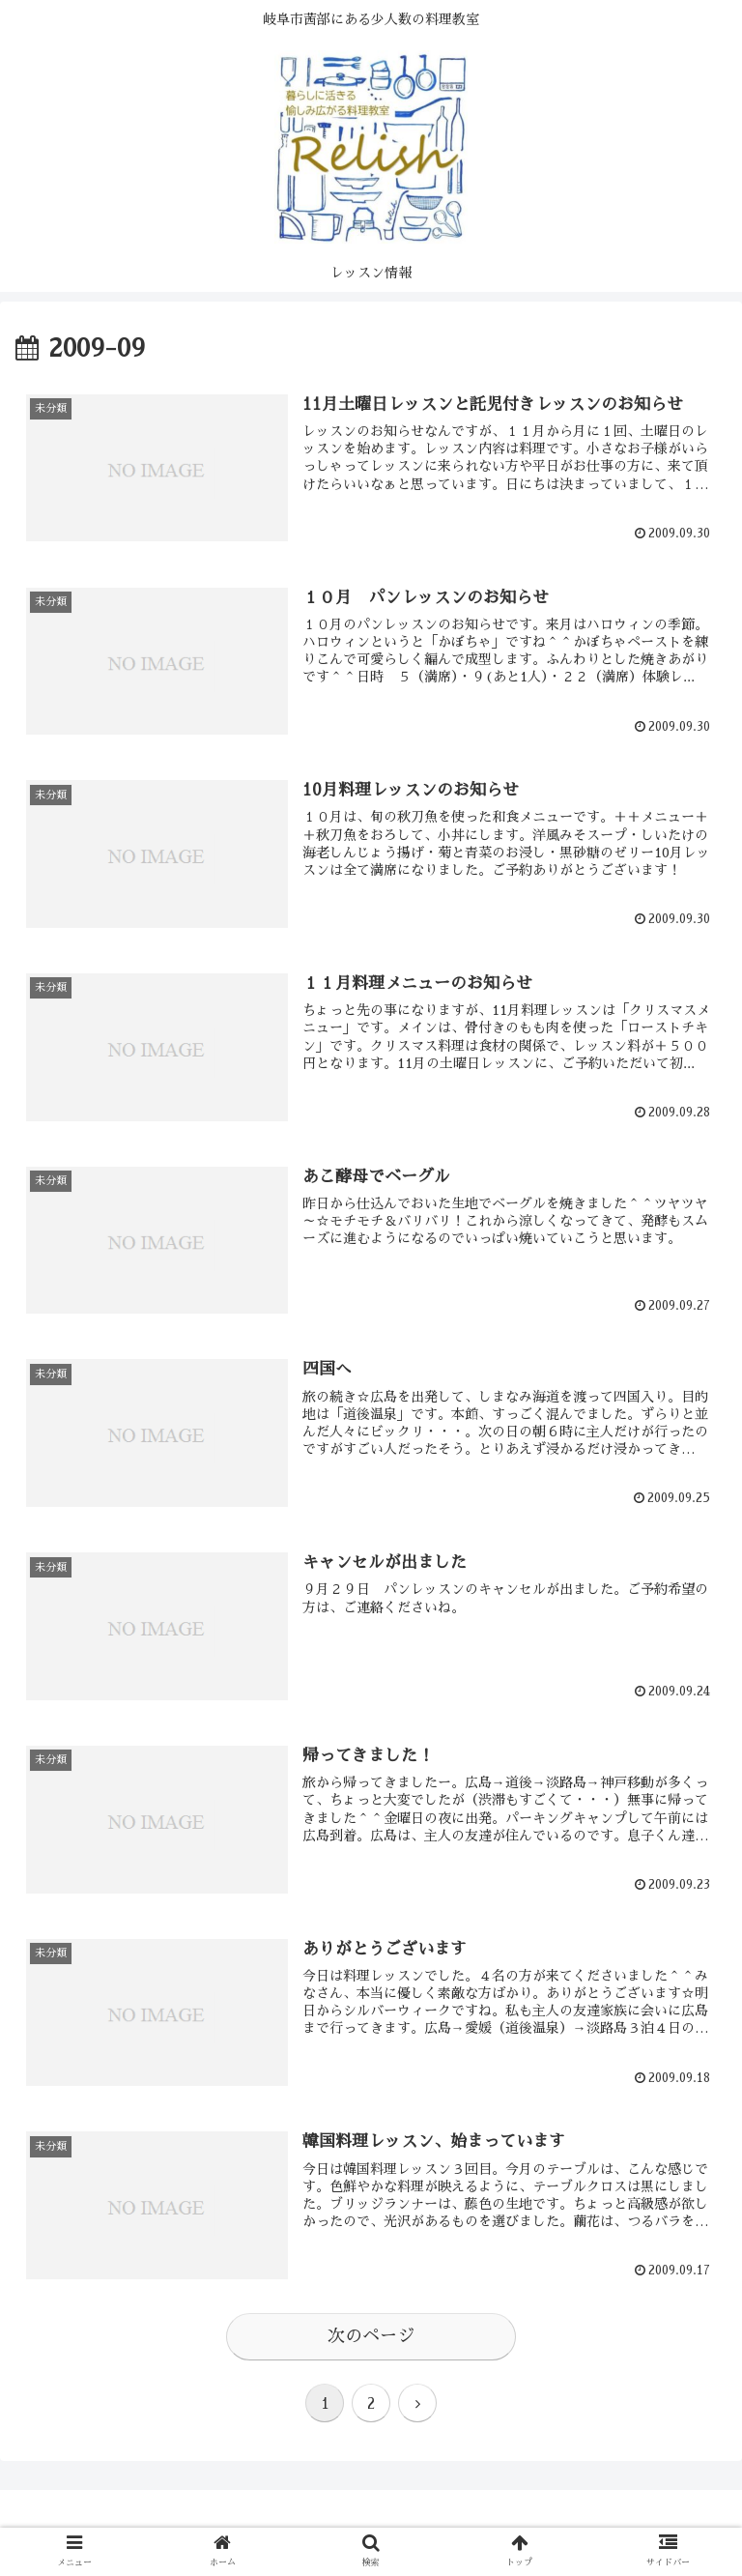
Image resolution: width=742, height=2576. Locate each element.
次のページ (371, 2336)
